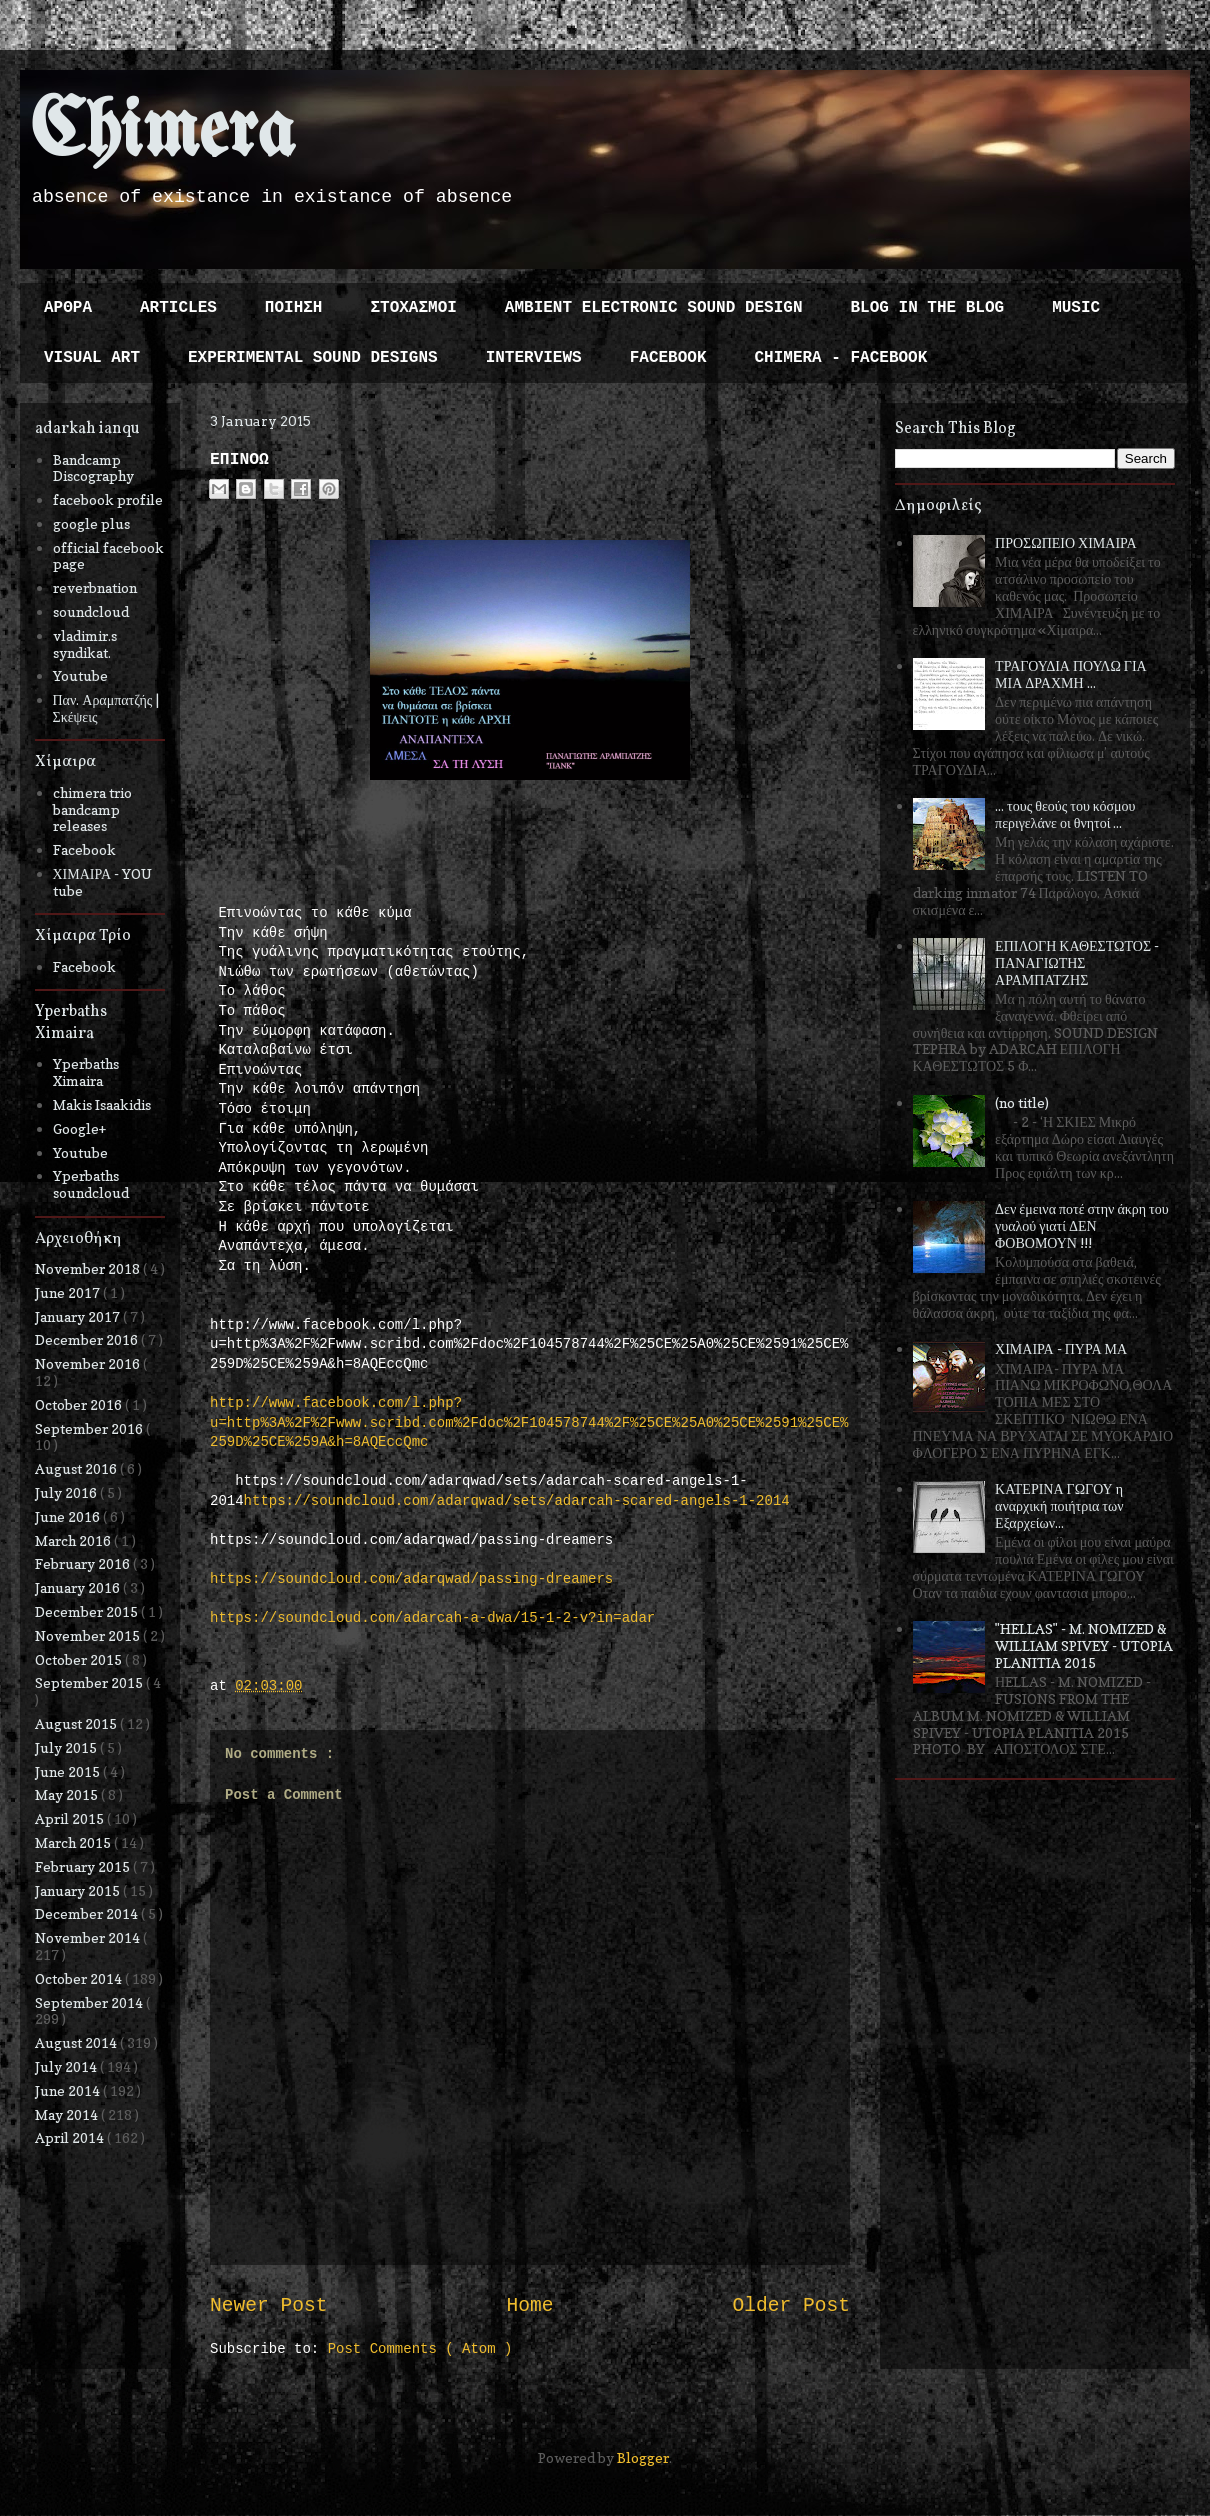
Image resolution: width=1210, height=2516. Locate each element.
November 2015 (89, 1635)
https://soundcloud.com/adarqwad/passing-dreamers (411, 1579)
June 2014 (69, 2090)
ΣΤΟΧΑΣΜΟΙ (413, 308)
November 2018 (89, 1268)
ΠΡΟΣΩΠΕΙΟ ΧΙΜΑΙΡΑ (1066, 542)
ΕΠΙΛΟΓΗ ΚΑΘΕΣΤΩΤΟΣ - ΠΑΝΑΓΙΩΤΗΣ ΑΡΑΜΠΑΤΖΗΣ (1077, 962)
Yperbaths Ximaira (86, 1072)
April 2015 (71, 1818)
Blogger (643, 2457)
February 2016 (84, 1563)
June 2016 (69, 1516)
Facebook (84, 849)
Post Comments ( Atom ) (420, 2349)
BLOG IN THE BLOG (928, 308)
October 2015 (80, 1659)
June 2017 (69, 1292)
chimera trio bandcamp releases (92, 809)
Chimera (162, 133)
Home (529, 2306)
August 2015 (77, 1723)
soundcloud (91, 611)
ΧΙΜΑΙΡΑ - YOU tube (103, 882)
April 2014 (71, 2137)
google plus (91, 523)
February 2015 (84, 1866)
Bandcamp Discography (93, 468)
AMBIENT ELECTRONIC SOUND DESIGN (654, 308)
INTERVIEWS (534, 358)
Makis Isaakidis (102, 1104)
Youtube (80, 675)
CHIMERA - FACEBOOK (840, 358)
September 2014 (90, 2002)
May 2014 (68, 2114)
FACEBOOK (668, 358)
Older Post (791, 2306)
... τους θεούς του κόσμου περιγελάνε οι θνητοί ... (1065, 814)
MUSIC (1076, 308)
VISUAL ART (92, 358)
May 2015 (68, 1794)
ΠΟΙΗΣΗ (294, 308)
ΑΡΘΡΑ (68, 308)
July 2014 (67, 2066)
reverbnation (95, 587)
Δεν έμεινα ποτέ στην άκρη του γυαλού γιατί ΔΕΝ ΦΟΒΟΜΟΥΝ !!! (1082, 1225)
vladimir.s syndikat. (85, 644)
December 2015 (88, 1611)
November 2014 (89, 1937)
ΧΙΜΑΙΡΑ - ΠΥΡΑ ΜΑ (1061, 1348)
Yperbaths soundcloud (91, 1184)
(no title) (1022, 1102)
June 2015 (69, 1771)
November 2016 (89, 1363)
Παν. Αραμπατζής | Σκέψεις (106, 708)
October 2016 (80, 1404)
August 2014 (77, 2042)
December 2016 (88, 1339)
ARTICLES (178, 308)
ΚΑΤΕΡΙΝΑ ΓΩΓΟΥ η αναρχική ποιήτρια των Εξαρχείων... (1059, 1505)
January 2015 (79, 1890)
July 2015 (67, 1747)
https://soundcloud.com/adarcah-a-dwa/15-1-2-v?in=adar (432, 1618)
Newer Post (269, 2306)
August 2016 (77, 1468)
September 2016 (90, 1428)
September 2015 (90, 1682)
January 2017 (79, 1316)
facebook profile (108, 499)
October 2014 (80, 1978)
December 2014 (88, 1913)
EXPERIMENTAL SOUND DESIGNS (313, 358)
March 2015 (74, 1842)
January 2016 (79, 1587)
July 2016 (67, 1492)
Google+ (79, 1128)
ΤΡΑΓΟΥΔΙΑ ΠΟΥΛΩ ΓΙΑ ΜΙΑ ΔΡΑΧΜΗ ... (1071, 674)
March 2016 (74, 1540)
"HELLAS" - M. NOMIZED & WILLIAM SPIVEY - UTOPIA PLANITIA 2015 (1084, 1645)
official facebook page (108, 556)
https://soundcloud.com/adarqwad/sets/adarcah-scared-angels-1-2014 (517, 1501)
